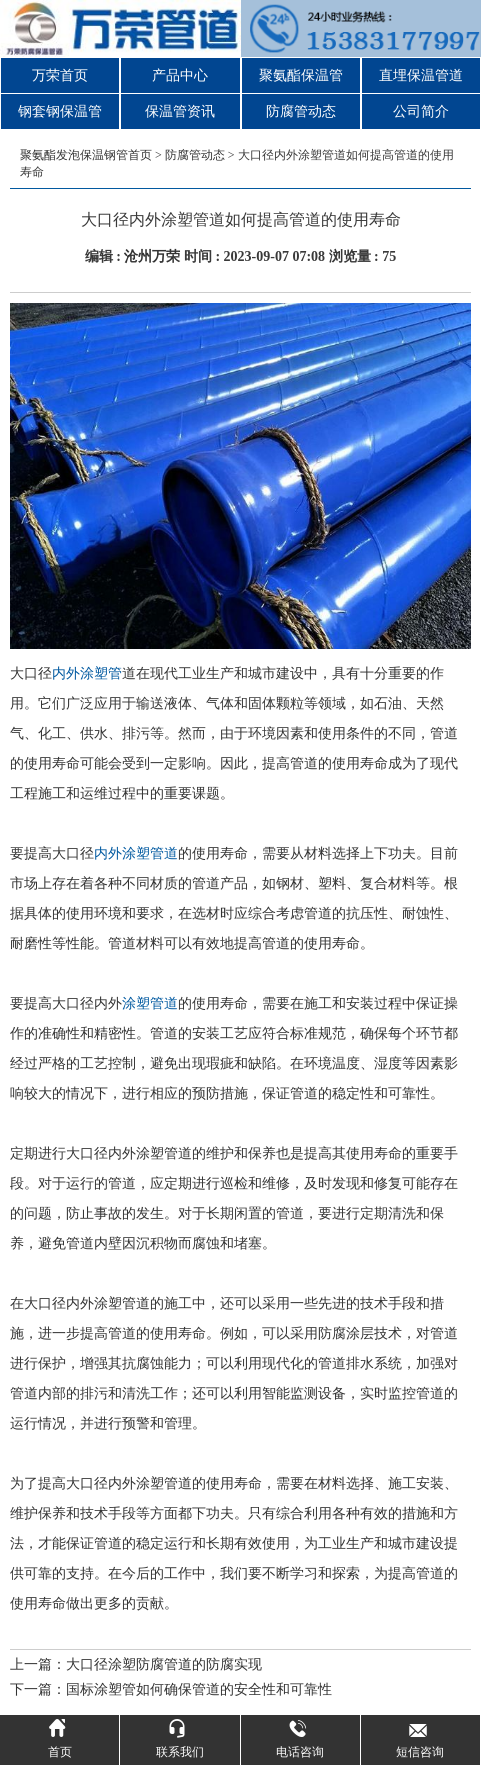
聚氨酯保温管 (301, 75)
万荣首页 (60, 75)
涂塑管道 (150, 1003)
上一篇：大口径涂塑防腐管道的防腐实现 (136, 1664)
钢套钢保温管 (60, 111)
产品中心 (180, 75)
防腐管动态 (301, 111)
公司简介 (421, 111)
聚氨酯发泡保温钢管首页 (86, 155)
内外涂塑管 (87, 673)
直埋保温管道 (421, 75)
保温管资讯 (180, 111)
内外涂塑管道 (136, 853)
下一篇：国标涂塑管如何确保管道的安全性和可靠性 (171, 1689)
